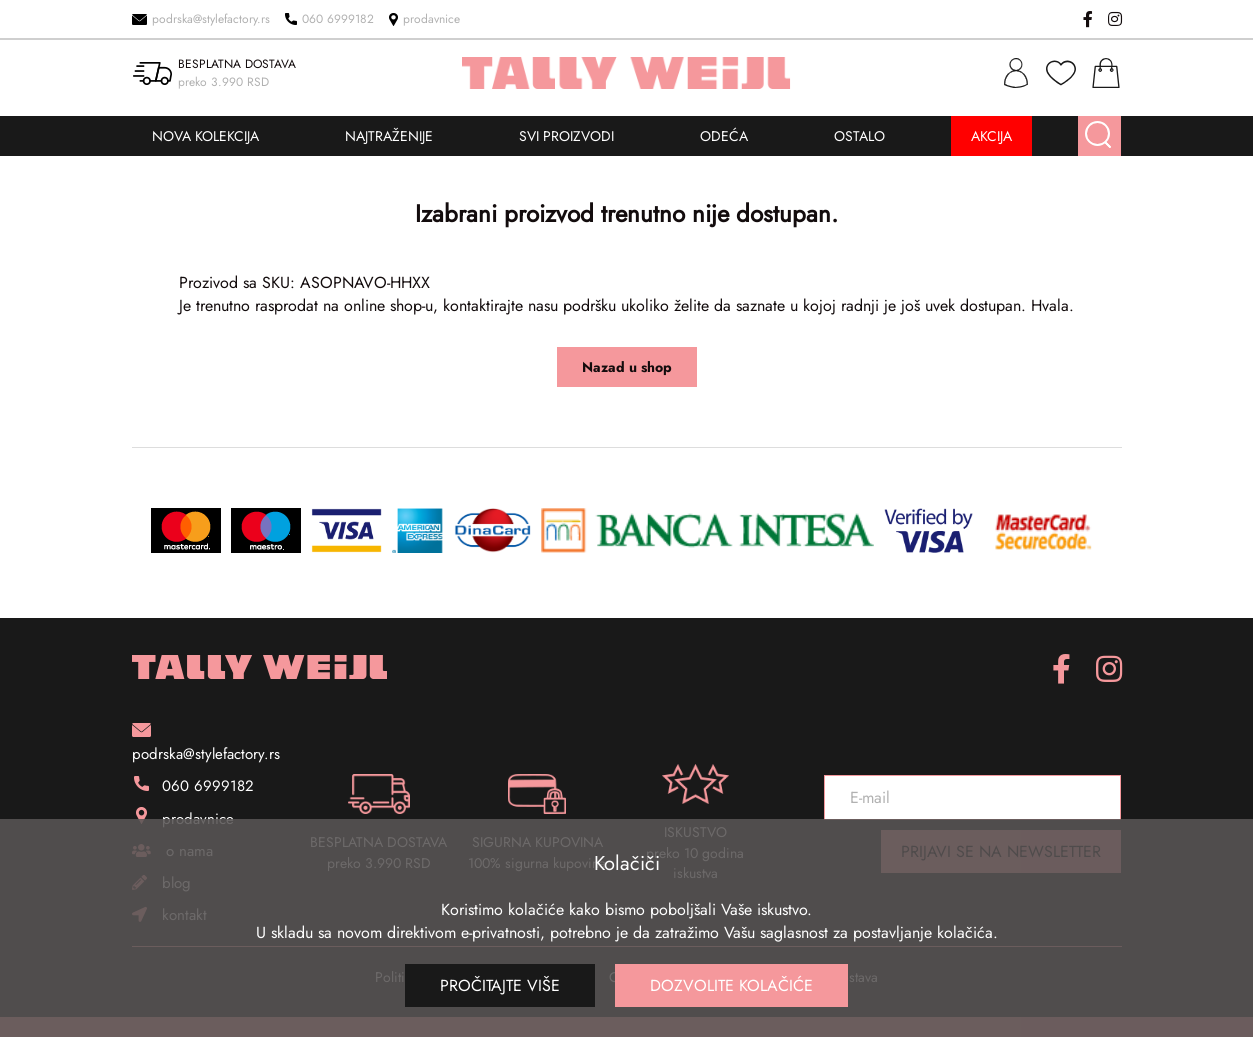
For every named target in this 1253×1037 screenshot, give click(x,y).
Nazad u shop (627, 367)
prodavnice (424, 19)
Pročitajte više (500, 985)
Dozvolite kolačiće (731, 985)
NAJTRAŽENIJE (389, 136)
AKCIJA (991, 136)
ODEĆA (724, 136)
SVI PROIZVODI (566, 136)
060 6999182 (329, 19)
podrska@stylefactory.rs (201, 19)
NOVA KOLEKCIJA (205, 136)
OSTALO (859, 136)
